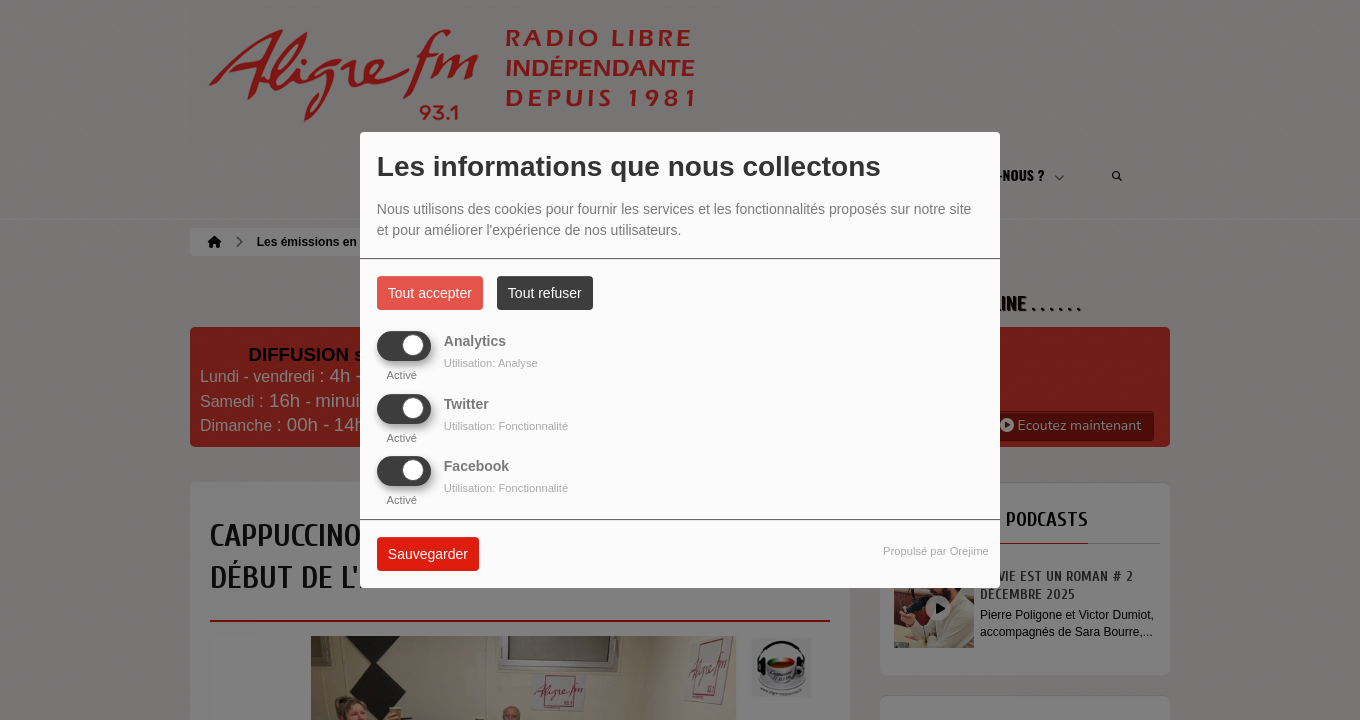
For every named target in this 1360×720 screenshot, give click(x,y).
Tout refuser (545, 293)
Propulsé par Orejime (936, 551)
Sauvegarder (428, 554)
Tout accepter (430, 293)
